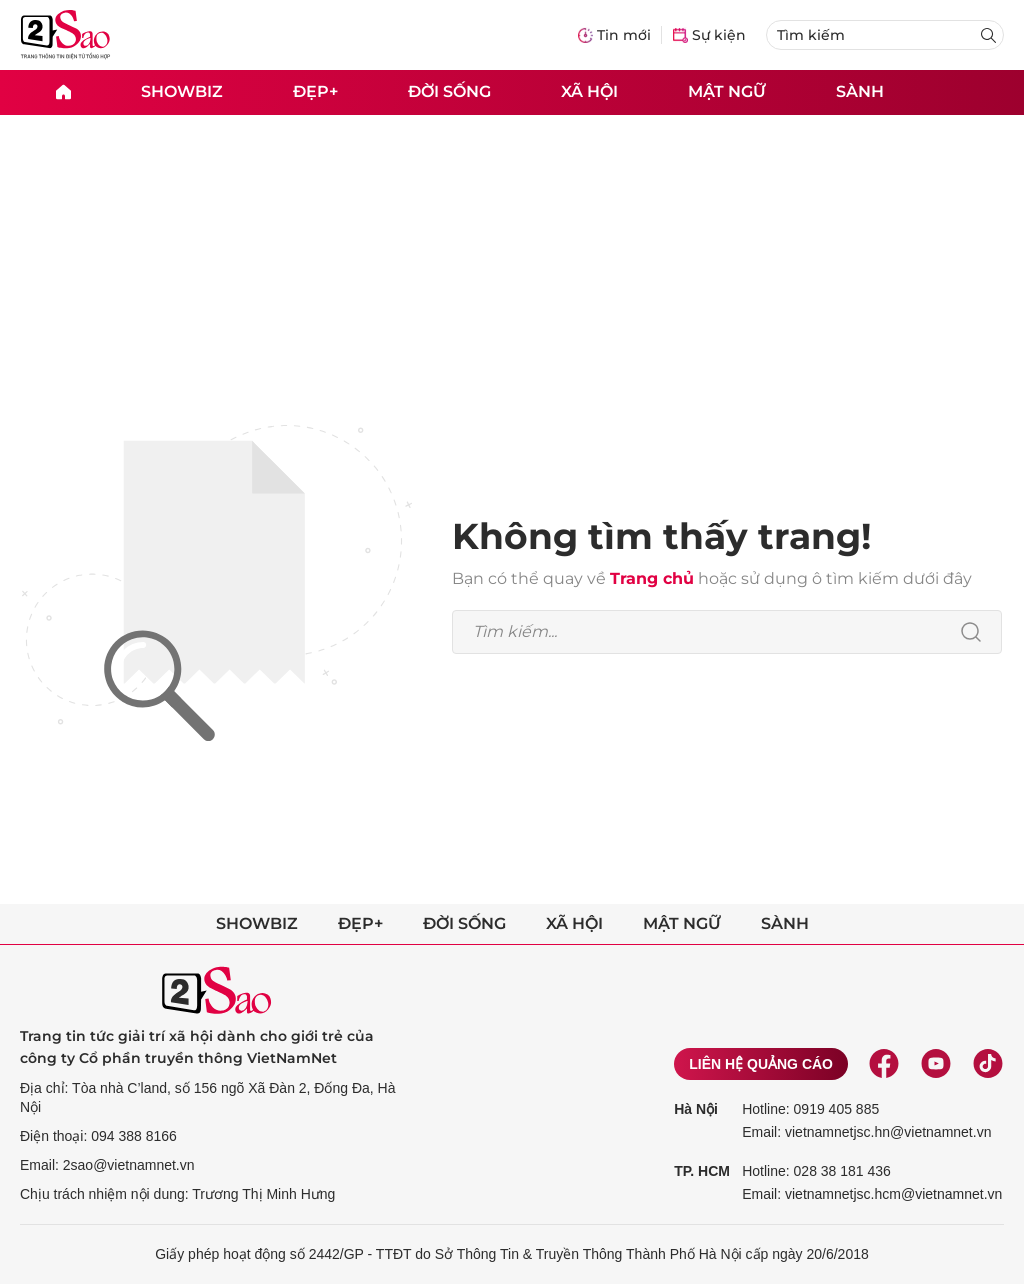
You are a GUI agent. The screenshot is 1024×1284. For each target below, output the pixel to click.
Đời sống (449, 91)
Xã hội (589, 91)
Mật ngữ (727, 91)
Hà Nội (696, 1109)
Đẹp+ (315, 91)
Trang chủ (652, 578)
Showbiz (182, 91)
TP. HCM (702, 1171)
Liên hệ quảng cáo (761, 1064)
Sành (860, 91)
